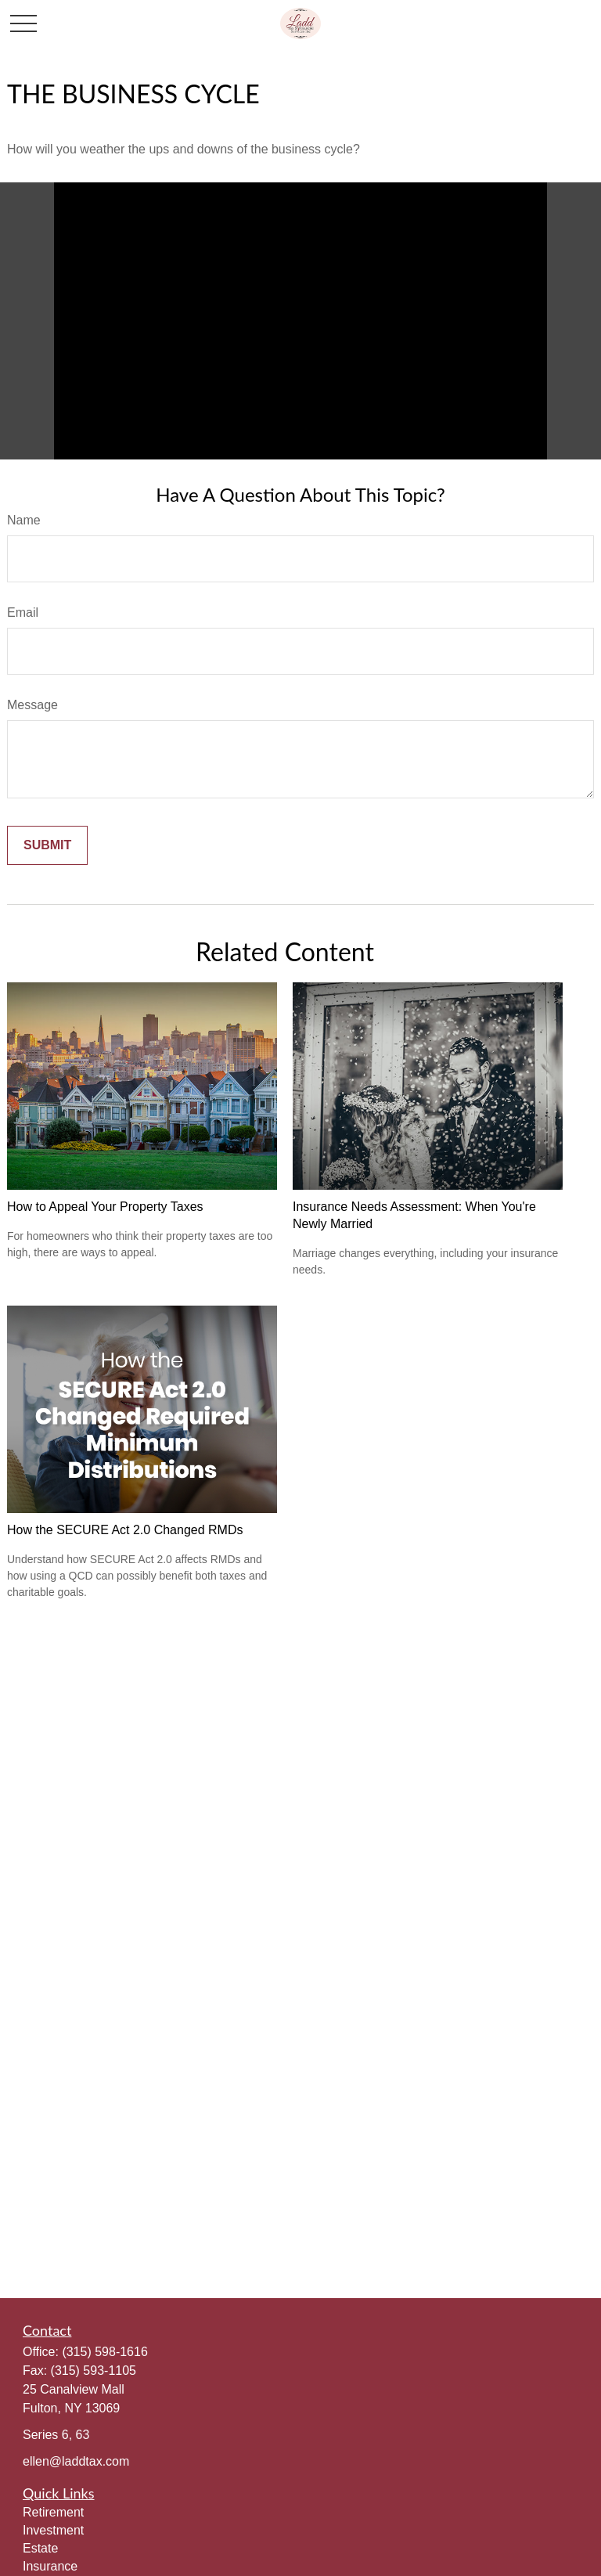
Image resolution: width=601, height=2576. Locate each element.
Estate (40, 2548)
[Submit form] (47, 845)
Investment (53, 2530)
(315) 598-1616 (104, 2351)
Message (32, 705)
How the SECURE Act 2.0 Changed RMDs (125, 1530)
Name (24, 520)
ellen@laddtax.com (76, 2461)
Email (22, 612)
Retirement (53, 2512)
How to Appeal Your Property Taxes (105, 1206)
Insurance (50, 2566)
